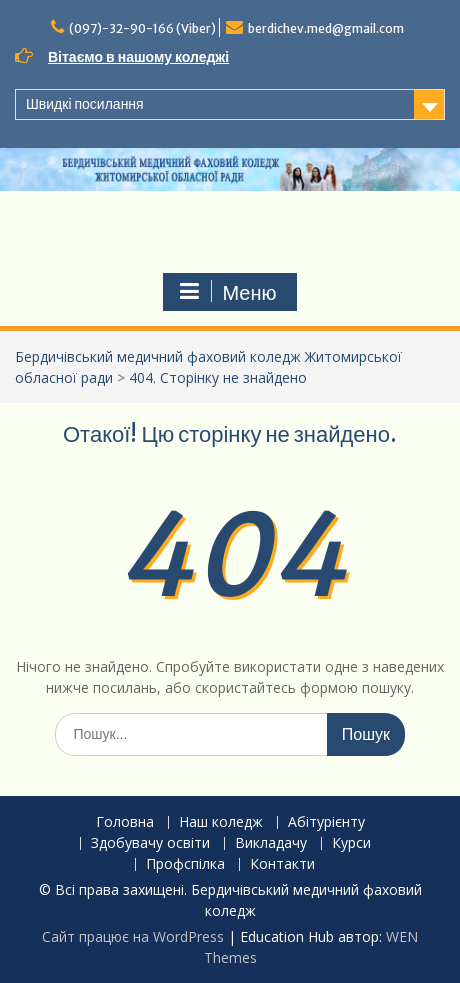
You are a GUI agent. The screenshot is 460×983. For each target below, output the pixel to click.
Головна (125, 822)
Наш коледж (221, 822)
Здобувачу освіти (150, 843)
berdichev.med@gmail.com (326, 28)
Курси (351, 843)
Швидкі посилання (85, 104)
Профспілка (185, 864)
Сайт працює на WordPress (133, 936)
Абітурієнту (326, 822)
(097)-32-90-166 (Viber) (142, 28)
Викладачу (271, 843)
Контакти (282, 864)
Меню (227, 292)
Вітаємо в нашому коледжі (138, 57)
